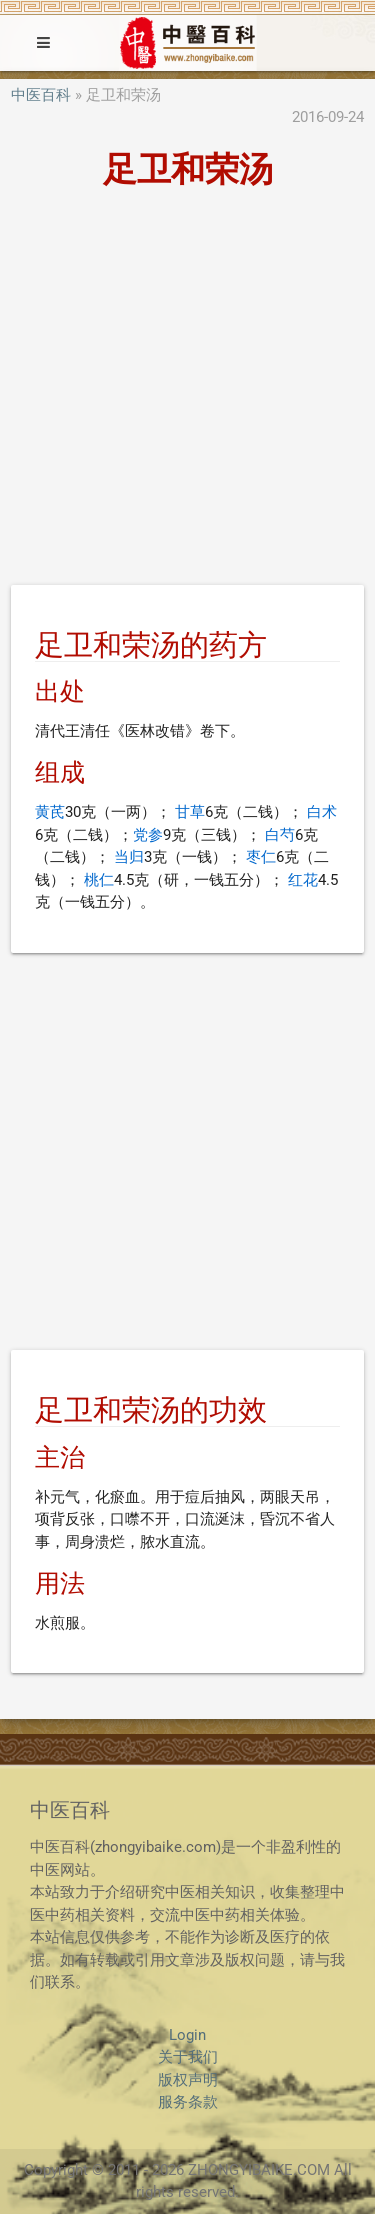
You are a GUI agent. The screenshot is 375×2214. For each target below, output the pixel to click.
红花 (303, 880)
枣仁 (261, 857)
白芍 (280, 835)
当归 (129, 857)
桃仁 (99, 880)
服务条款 (188, 2102)
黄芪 (50, 812)
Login (187, 2035)
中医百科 (41, 95)
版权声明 (188, 2080)
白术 (322, 812)
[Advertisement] (187, 390)
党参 (148, 835)
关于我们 (188, 2057)
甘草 (190, 812)
